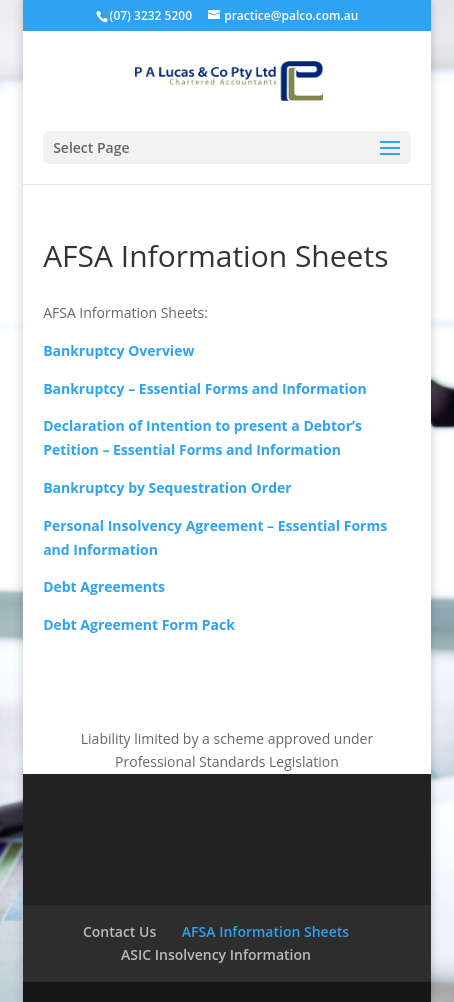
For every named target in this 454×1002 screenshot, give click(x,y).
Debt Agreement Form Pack (139, 624)
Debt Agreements (104, 586)
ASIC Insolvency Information (216, 954)
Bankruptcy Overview (118, 350)
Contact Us (119, 931)
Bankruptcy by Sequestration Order (167, 487)
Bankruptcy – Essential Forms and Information (205, 388)
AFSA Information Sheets (265, 931)
